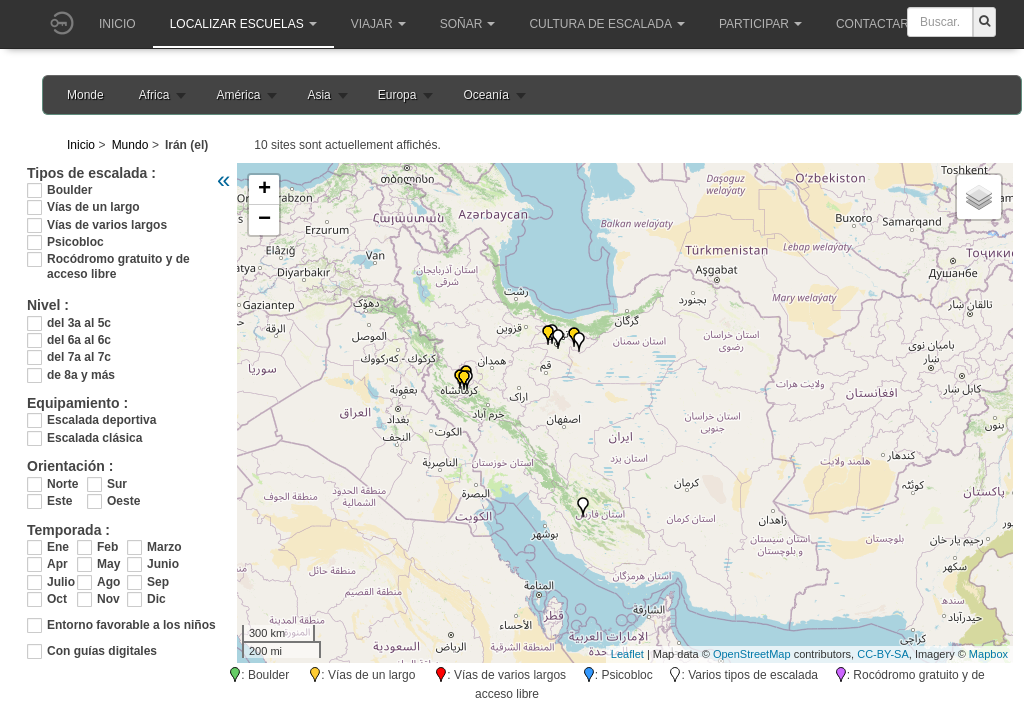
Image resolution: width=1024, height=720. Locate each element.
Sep (158, 582)
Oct (57, 599)
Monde (85, 95)
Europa (397, 95)
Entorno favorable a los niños (131, 625)
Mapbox (988, 654)
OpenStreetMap (752, 654)
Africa (154, 95)
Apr (57, 564)
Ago (108, 582)
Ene (58, 547)
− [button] (264, 220)
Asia (318, 95)
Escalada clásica (94, 438)
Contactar (879, 24)
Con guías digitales (102, 651)
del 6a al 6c (79, 340)
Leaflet (627, 654)
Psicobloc (75, 242)
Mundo (130, 145)
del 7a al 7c (79, 357)
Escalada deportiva (101, 420)
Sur (117, 484)
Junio (162, 564)
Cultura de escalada (606, 24)
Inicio (117, 24)
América (238, 95)
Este (59, 501)
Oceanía (485, 95)
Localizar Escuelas (243, 24)
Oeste (123, 501)
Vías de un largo (93, 207)
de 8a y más (81, 375)
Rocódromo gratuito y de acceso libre (118, 259)
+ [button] (264, 190)
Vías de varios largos (107, 225)
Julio (61, 582)
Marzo (162, 547)
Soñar (468, 24)
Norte (62, 484)
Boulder (69, 190)
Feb (107, 547)
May (108, 564)
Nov (108, 599)
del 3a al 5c (79, 323)
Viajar (378, 24)
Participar (760, 24)
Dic (156, 599)
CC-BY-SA (883, 654)
